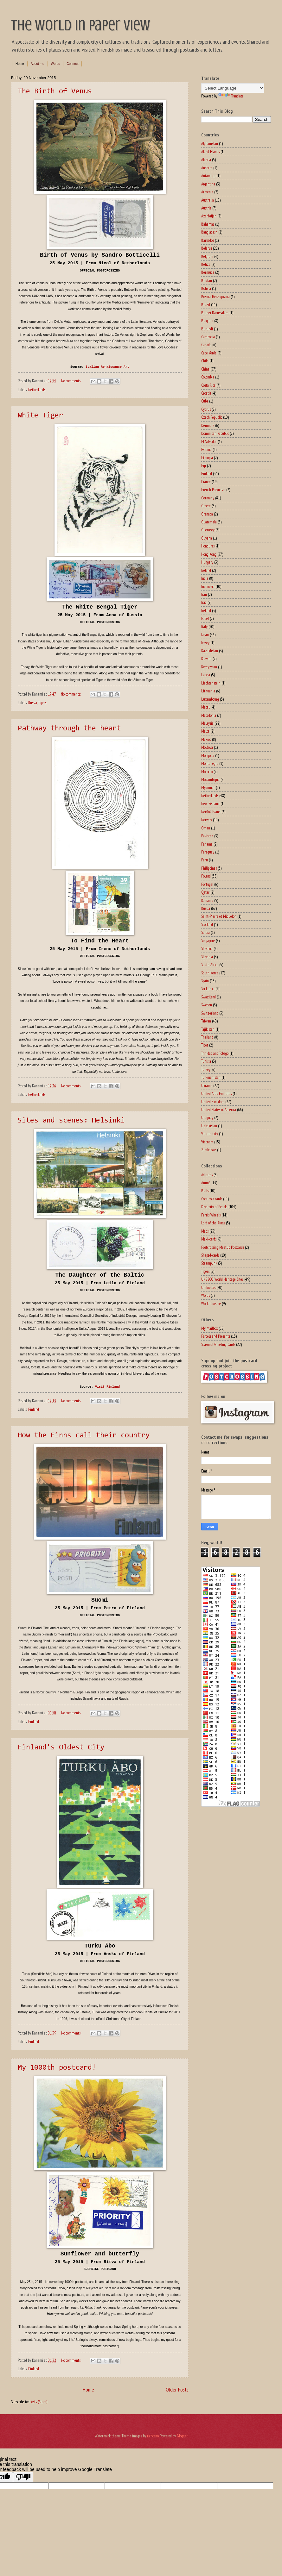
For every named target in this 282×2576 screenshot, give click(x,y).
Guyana (206, 538)
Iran (204, 594)
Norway (206, 819)
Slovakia (207, 948)
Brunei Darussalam (214, 313)
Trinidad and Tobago (214, 1053)
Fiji (203, 465)
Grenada (207, 514)
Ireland (206, 610)
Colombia (207, 377)
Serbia (205, 932)
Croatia (206, 393)
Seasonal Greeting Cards (218, 1344)
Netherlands (36, 389)
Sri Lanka (208, 988)
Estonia (206, 449)
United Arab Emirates (216, 1093)
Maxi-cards (208, 1239)
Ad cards (207, 1175)
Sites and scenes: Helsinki (71, 1120)
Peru (204, 860)
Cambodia (208, 337)
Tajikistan (208, 1029)
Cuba (204, 401)
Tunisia (206, 1061)
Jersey (205, 643)
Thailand (207, 1037)
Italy (204, 626)
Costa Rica (208, 385)
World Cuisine (211, 1303)
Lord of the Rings (213, 1223)
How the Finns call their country (84, 1435)
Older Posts (177, 2389)
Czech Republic (211, 417)
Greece (206, 506)
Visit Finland (107, 1387)
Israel (205, 618)
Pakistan (207, 836)
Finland (33, 1409)
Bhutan (206, 280)
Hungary (207, 562)
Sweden (206, 1005)
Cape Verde (208, 353)
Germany (207, 498)
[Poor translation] (23, 2477)
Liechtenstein (211, 683)
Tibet (204, 1045)
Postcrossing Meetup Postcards (222, 1247)
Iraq (204, 602)
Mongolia (207, 755)
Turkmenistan (211, 1077)
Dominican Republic (215, 433)
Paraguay (207, 852)
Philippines (209, 868)
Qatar (205, 892)
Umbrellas (208, 1287)
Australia (207, 200)
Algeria (206, 159)
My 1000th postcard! (57, 2068)
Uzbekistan (209, 1126)
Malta (205, 731)
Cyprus (206, 409)
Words (55, 64)
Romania (207, 900)
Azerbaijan (208, 216)
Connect (72, 64)
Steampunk (209, 1263)
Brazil (205, 304)
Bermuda (207, 272)
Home (20, 64)
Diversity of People (214, 1207)
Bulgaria (207, 320)
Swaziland (208, 997)
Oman (205, 828)
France (206, 482)
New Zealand (210, 803)
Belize (205, 264)
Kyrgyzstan (209, 667)
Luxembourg (210, 699)
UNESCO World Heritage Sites (222, 1279)
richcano (153, 2436)
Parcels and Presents (215, 1336)
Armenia (207, 192)
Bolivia (206, 288)
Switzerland (209, 1013)
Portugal (207, 884)
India (204, 578)
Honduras (208, 546)
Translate (231, 96)
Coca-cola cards (211, 1199)
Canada (206, 344)
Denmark (207, 425)
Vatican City (209, 1133)
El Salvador (209, 441)
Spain (205, 981)
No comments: (71, 381)
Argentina (208, 184)
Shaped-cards (210, 1255)
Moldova (207, 747)
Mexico (206, 739)
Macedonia (208, 715)
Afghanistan (209, 143)
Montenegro (209, 763)
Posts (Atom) (38, 2401)
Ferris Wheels (211, 1215)
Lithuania (208, 691)
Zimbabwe (208, 1150)
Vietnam (207, 1142)
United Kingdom (212, 1101)
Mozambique (210, 779)
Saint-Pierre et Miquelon (218, 916)
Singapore (208, 940)
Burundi (207, 329)
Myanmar (208, 787)
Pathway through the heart (69, 728)
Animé (205, 1182)
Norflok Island (211, 812)
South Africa (209, 964)
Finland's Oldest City (61, 1747)
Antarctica (208, 175)
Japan (205, 634)
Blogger (182, 2436)
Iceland (206, 570)
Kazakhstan (209, 650)
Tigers (42, 702)
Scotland (207, 924)
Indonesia (208, 586)
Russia (32, 702)
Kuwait (206, 658)
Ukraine (206, 1085)
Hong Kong (208, 554)
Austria (206, 208)
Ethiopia (207, 457)
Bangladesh (209, 232)
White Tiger (40, 415)
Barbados (207, 240)
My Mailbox (209, 1328)
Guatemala (209, 522)
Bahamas (207, 224)
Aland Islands (210, 151)
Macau (205, 707)
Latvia (205, 675)
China (205, 369)
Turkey (205, 1069)
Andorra (206, 168)
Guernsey (208, 530)
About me (37, 64)
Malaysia (207, 723)
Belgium (207, 256)
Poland (206, 876)
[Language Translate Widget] (232, 88)
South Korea (209, 973)
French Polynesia (213, 489)
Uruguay (207, 1117)
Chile (204, 361)
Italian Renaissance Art (107, 367)
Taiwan (206, 1021)
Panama (207, 844)
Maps (204, 1231)
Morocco (207, 771)
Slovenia (207, 957)
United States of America (218, 1109)
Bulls (204, 1190)
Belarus (206, 248)
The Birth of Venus (55, 91)
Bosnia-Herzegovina (215, 296)
